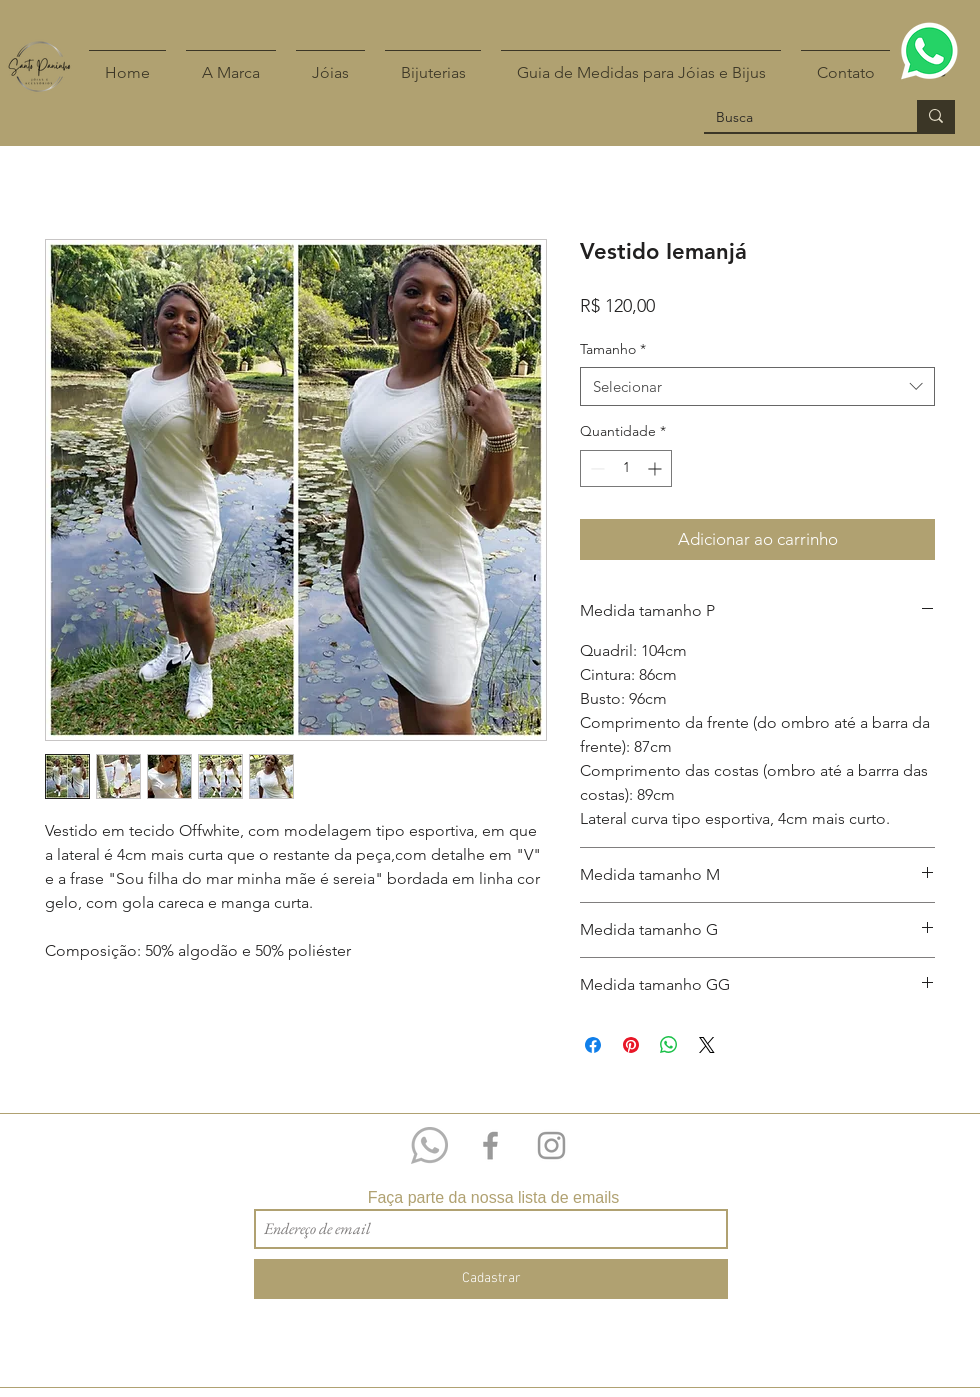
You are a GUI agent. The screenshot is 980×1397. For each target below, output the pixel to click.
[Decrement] (595, 468)
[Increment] (656, 468)
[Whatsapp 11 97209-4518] (429, 1145)
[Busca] (795, 118)
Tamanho (613, 349)
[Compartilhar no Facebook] (593, 1045)
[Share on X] (707, 1045)
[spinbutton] (626, 468)
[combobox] (757, 386)
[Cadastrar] (491, 1279)
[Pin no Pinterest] (631, 1045)
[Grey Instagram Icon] (551, 1145)
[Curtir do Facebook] (931, 1124)
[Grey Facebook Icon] (490, 1145)
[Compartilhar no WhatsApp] (669, 1045)
